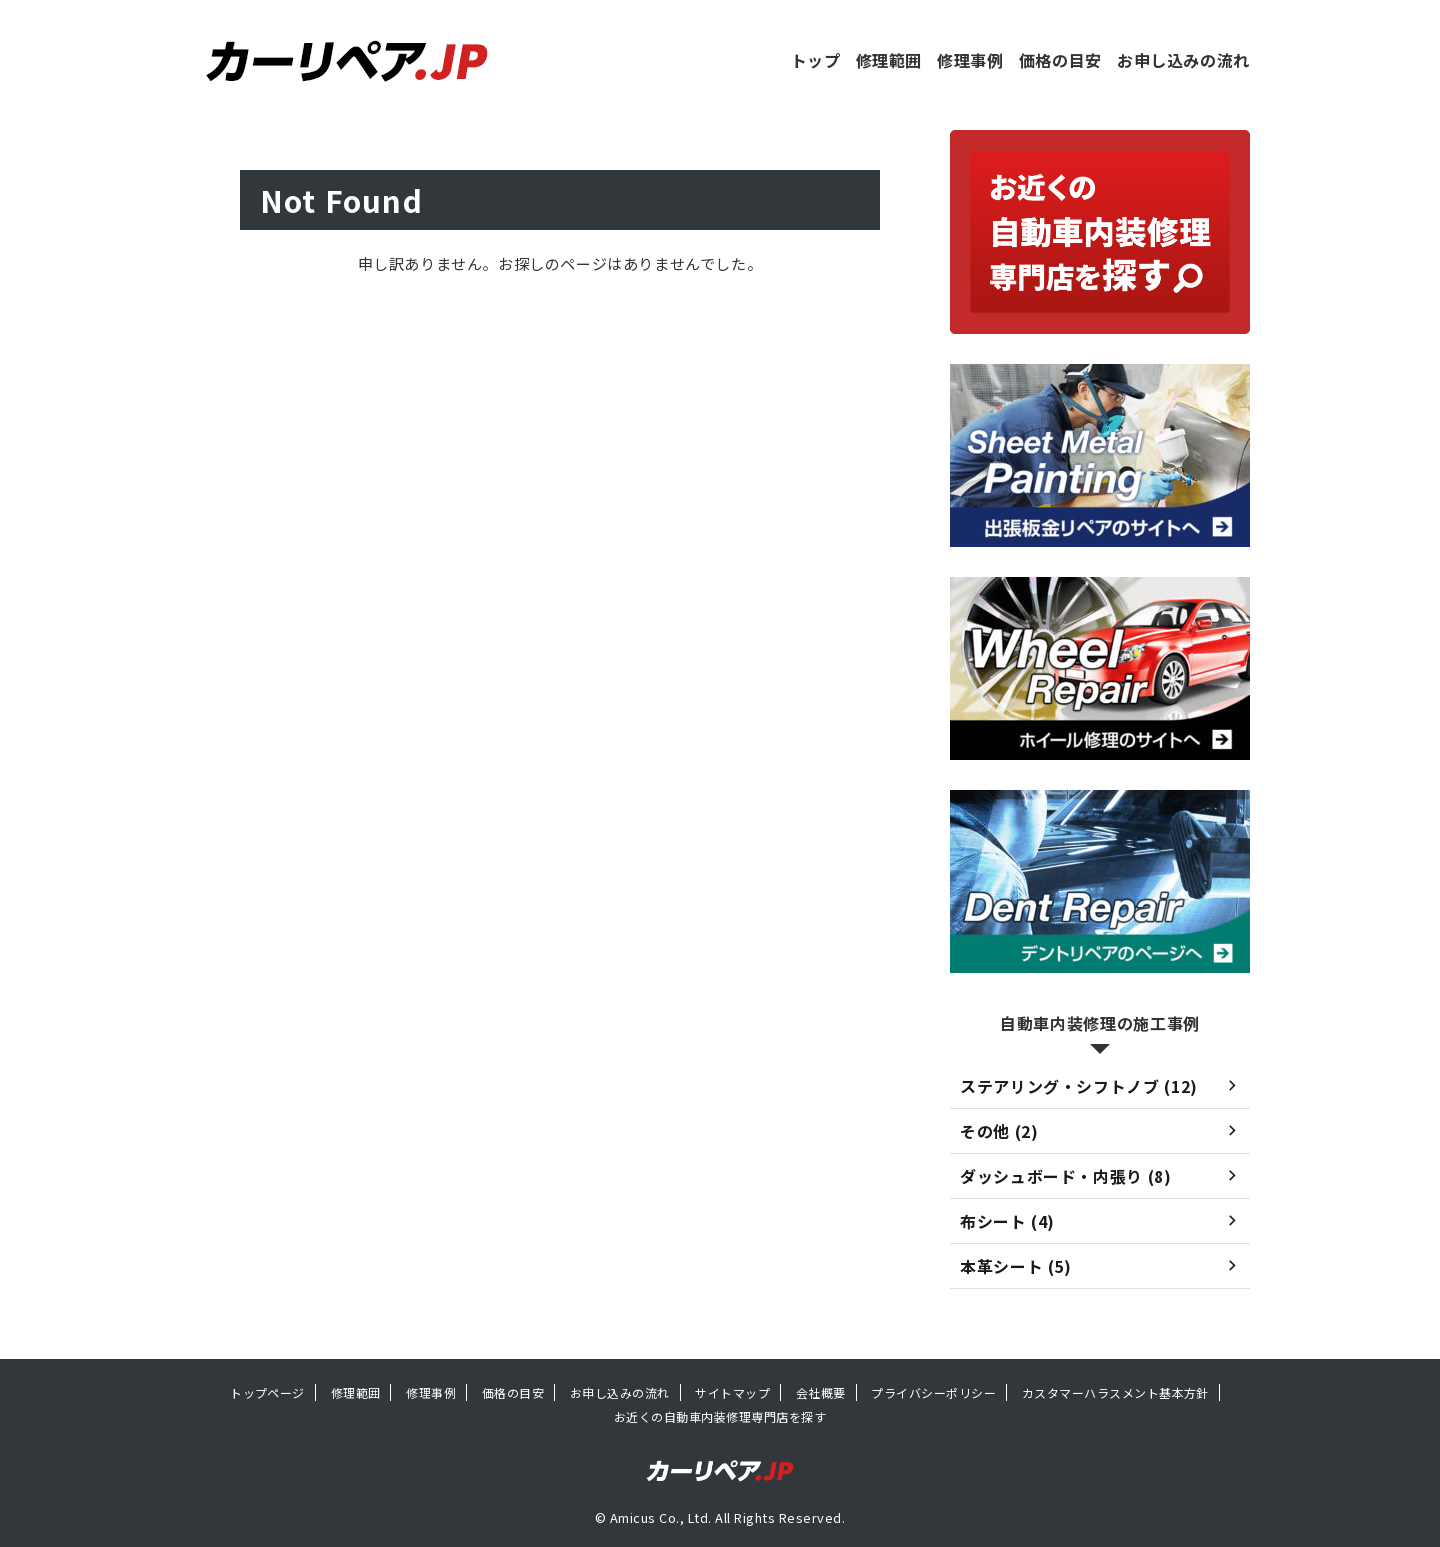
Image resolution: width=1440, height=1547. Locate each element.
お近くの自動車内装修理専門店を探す (720, 1416)
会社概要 (821, 1392)
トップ (816, 60)
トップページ (267, 1392)
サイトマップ (732, 1392)
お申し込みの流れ (1183, 60)
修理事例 (970, 60)
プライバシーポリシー (933, 1392)
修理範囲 (889, 60)
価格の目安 (1060, 60)
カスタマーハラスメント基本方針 (1115, 1392)
